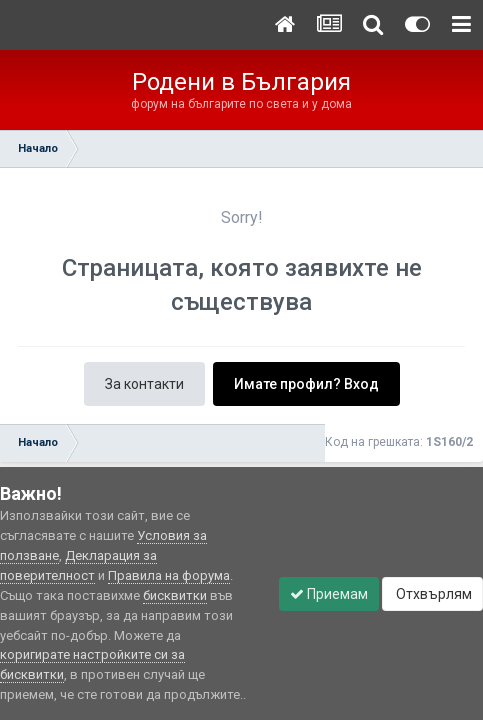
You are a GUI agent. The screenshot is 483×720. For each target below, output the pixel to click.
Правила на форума (169, 575)
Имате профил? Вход (306, 384)
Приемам (329, 594)
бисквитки (175, 595)
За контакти (144, 384)
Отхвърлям (432, 594)
